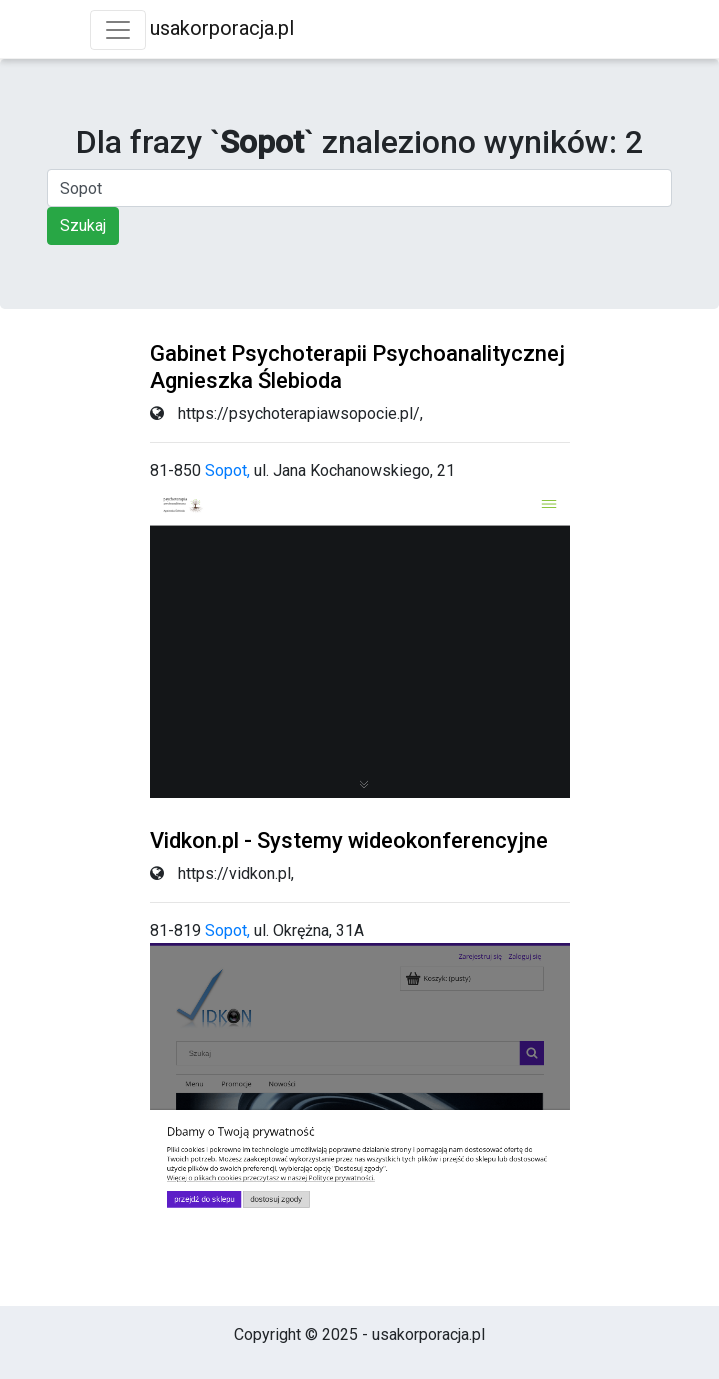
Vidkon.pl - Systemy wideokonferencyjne (349, 840)
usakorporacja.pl (222, 28)
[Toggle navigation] (118, 30)
